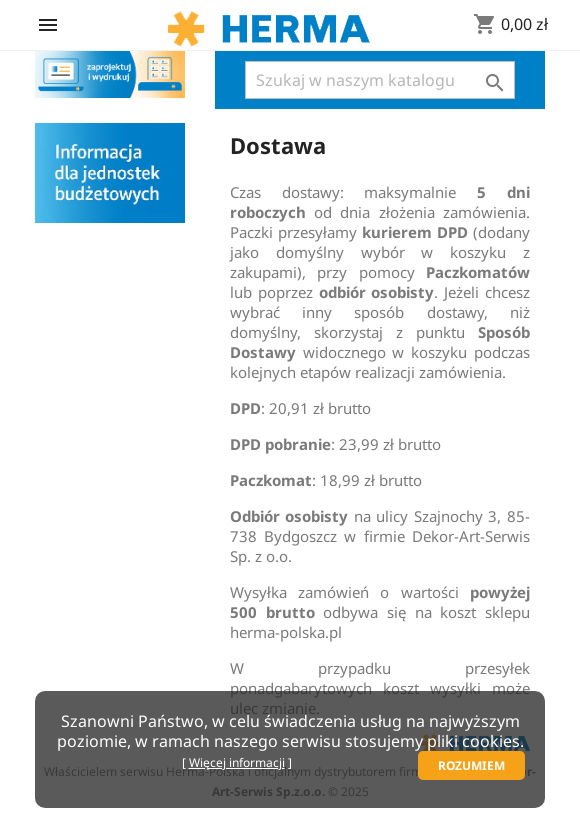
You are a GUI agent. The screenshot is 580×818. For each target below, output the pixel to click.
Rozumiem (471, 765)
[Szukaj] (380, 80)
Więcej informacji (237, 762)
